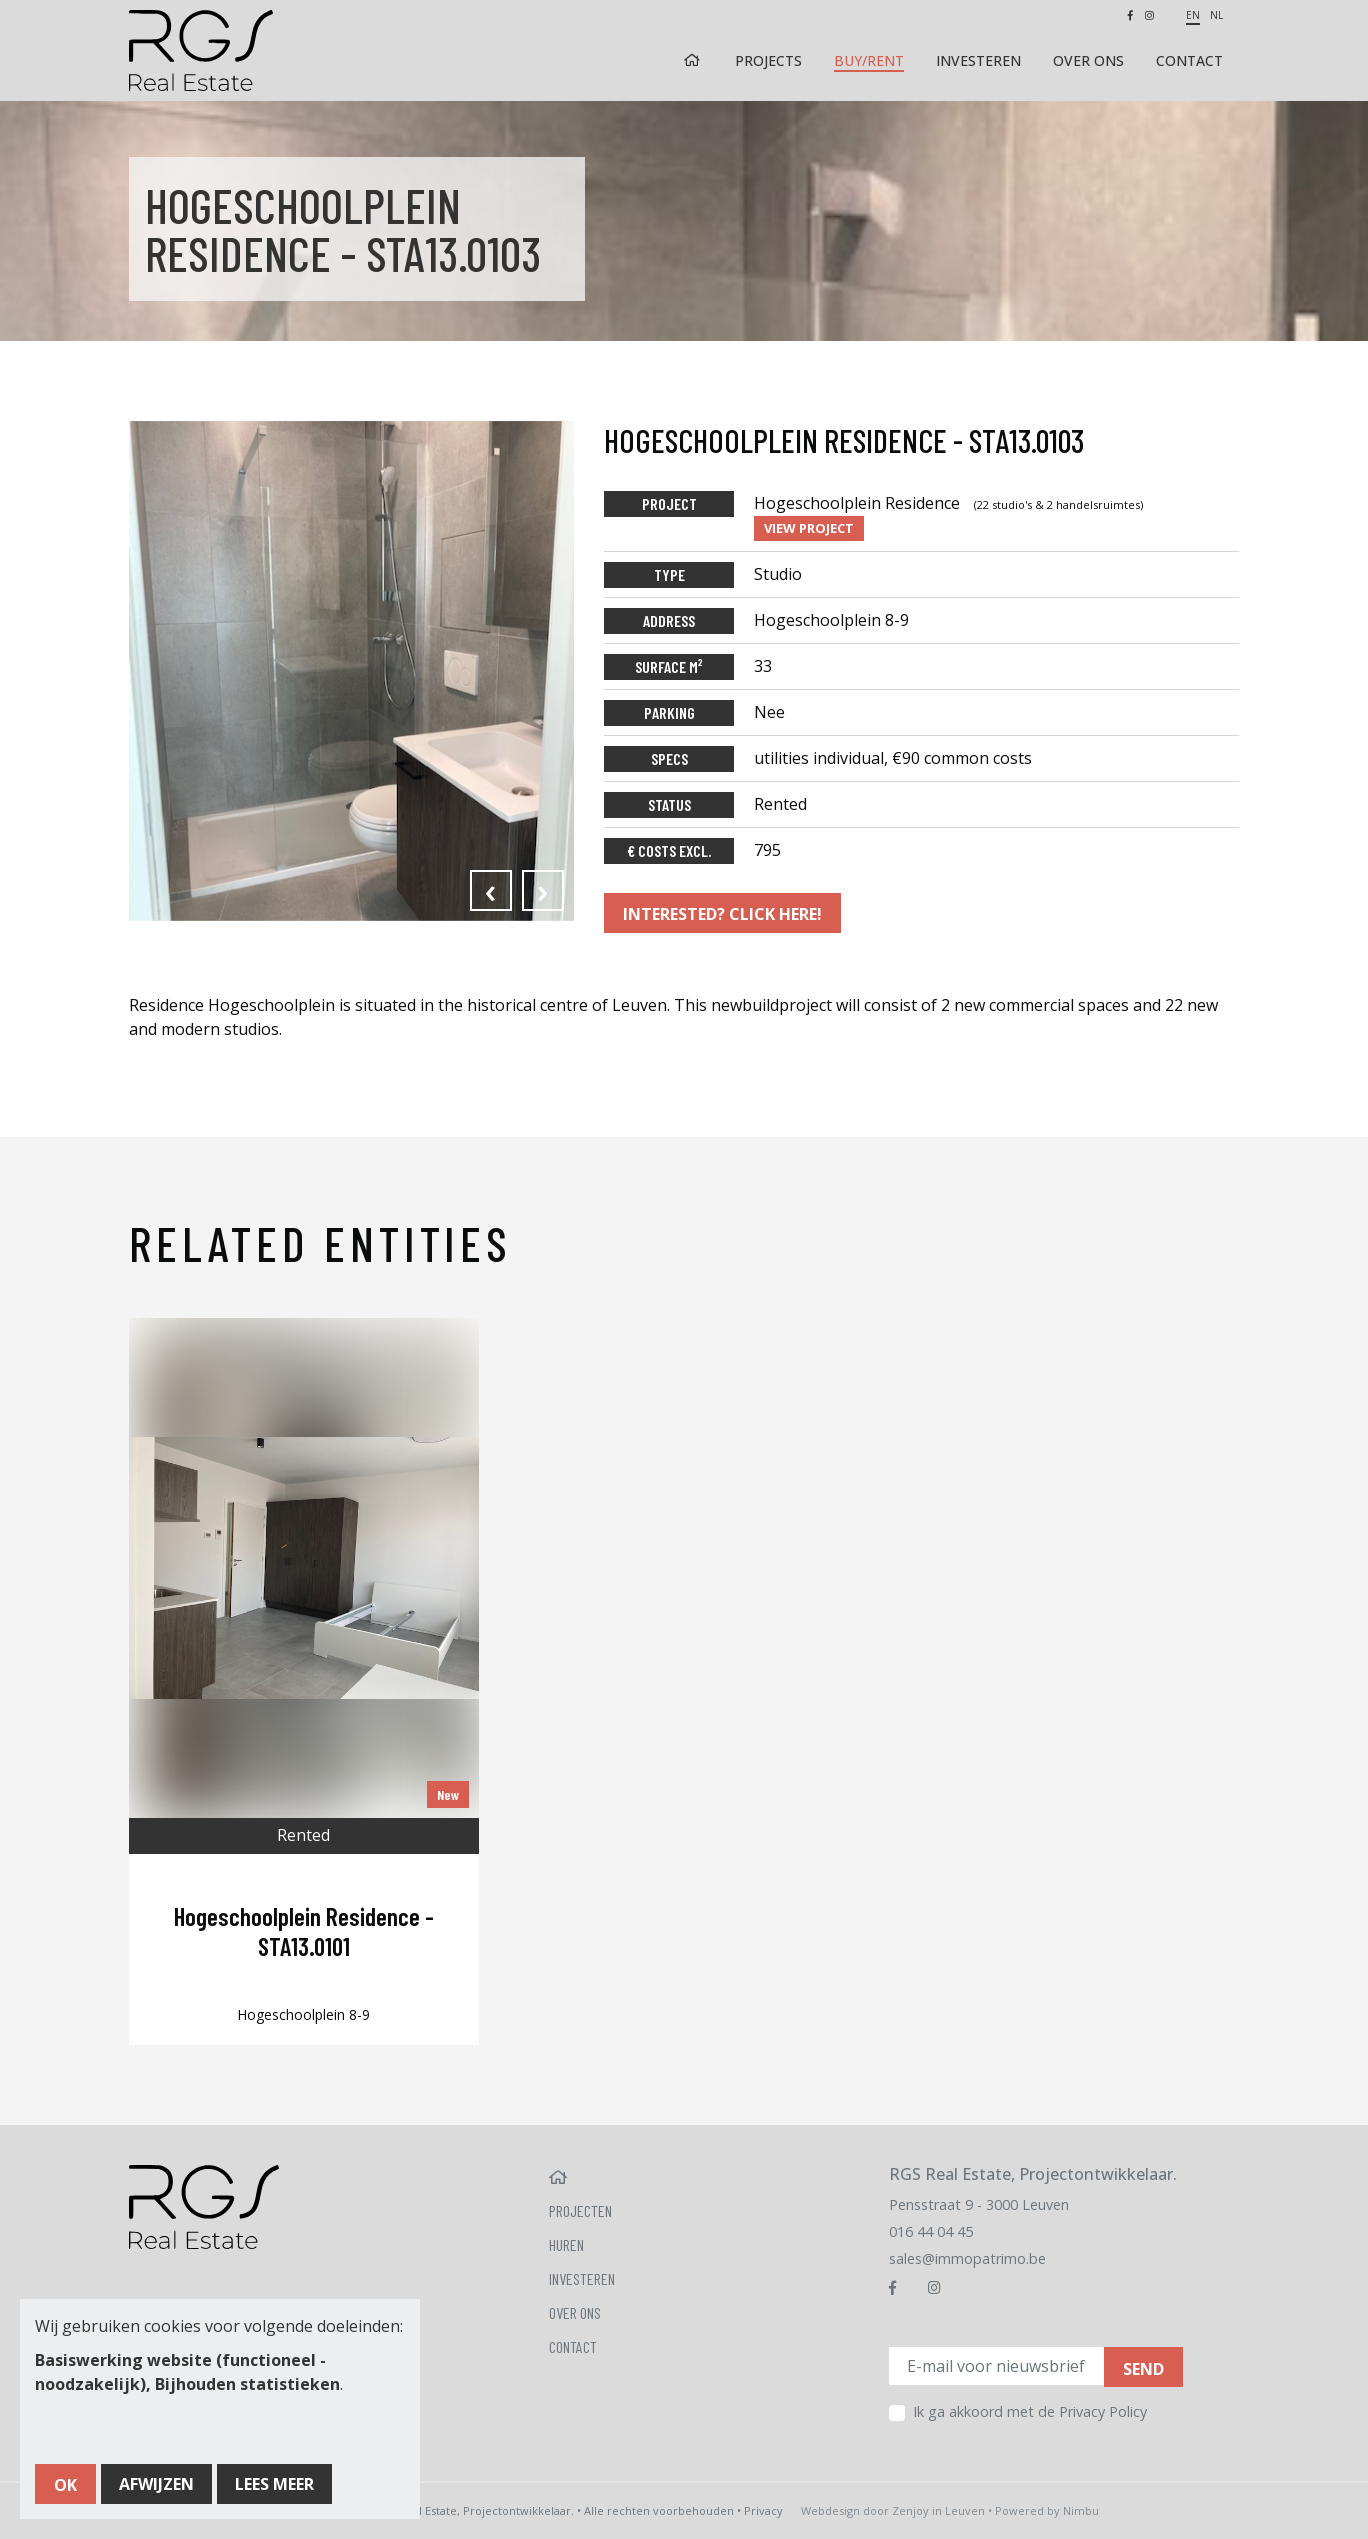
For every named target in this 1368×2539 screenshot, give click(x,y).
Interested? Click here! (722, 914)
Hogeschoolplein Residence (948, 503)
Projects (768, 60)
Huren (566, 2244)
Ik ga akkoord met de (1030, 2411)
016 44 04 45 (931, 2231)
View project (809, 528)
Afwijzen (156, 2484)
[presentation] (491, 890)
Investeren (978, 60)
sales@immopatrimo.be (967, 2258)
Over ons (1088, 60)
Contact (1189, 60)
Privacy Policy (1103, 2411)
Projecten (580, 2210)
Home (694, 60)
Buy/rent (869, 60)
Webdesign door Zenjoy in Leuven (893, 2510)
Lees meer (274, 2484)
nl (1216, 15)
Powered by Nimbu (1047, 2510)
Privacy (763, 2510)
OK (65, 2485)
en (1193, 15)
